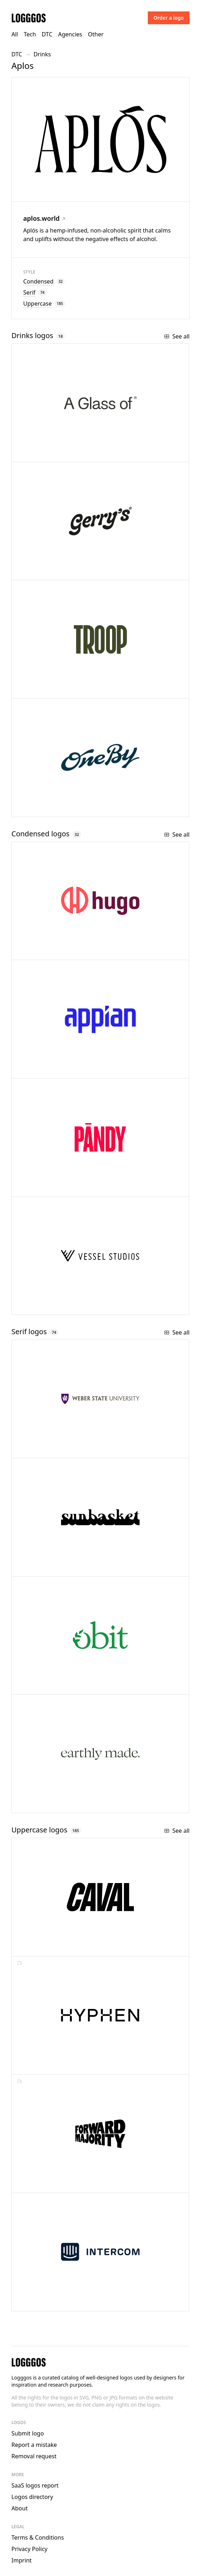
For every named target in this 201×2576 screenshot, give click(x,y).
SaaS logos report (35, 2485)
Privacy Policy (29, 2549)
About (19, 2508)
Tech (30, 34)
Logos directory (32, 2497)
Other (96, 34)
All (14, 34)
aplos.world (44, 218)
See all (177, 336)
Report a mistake (34, 2445)
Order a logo (169, 17)
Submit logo (27, 2433)
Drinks (42, 54)
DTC (47, 34)
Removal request (33, 2456)
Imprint (21, 2560)
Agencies (70, 34)
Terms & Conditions (37, 2537)
